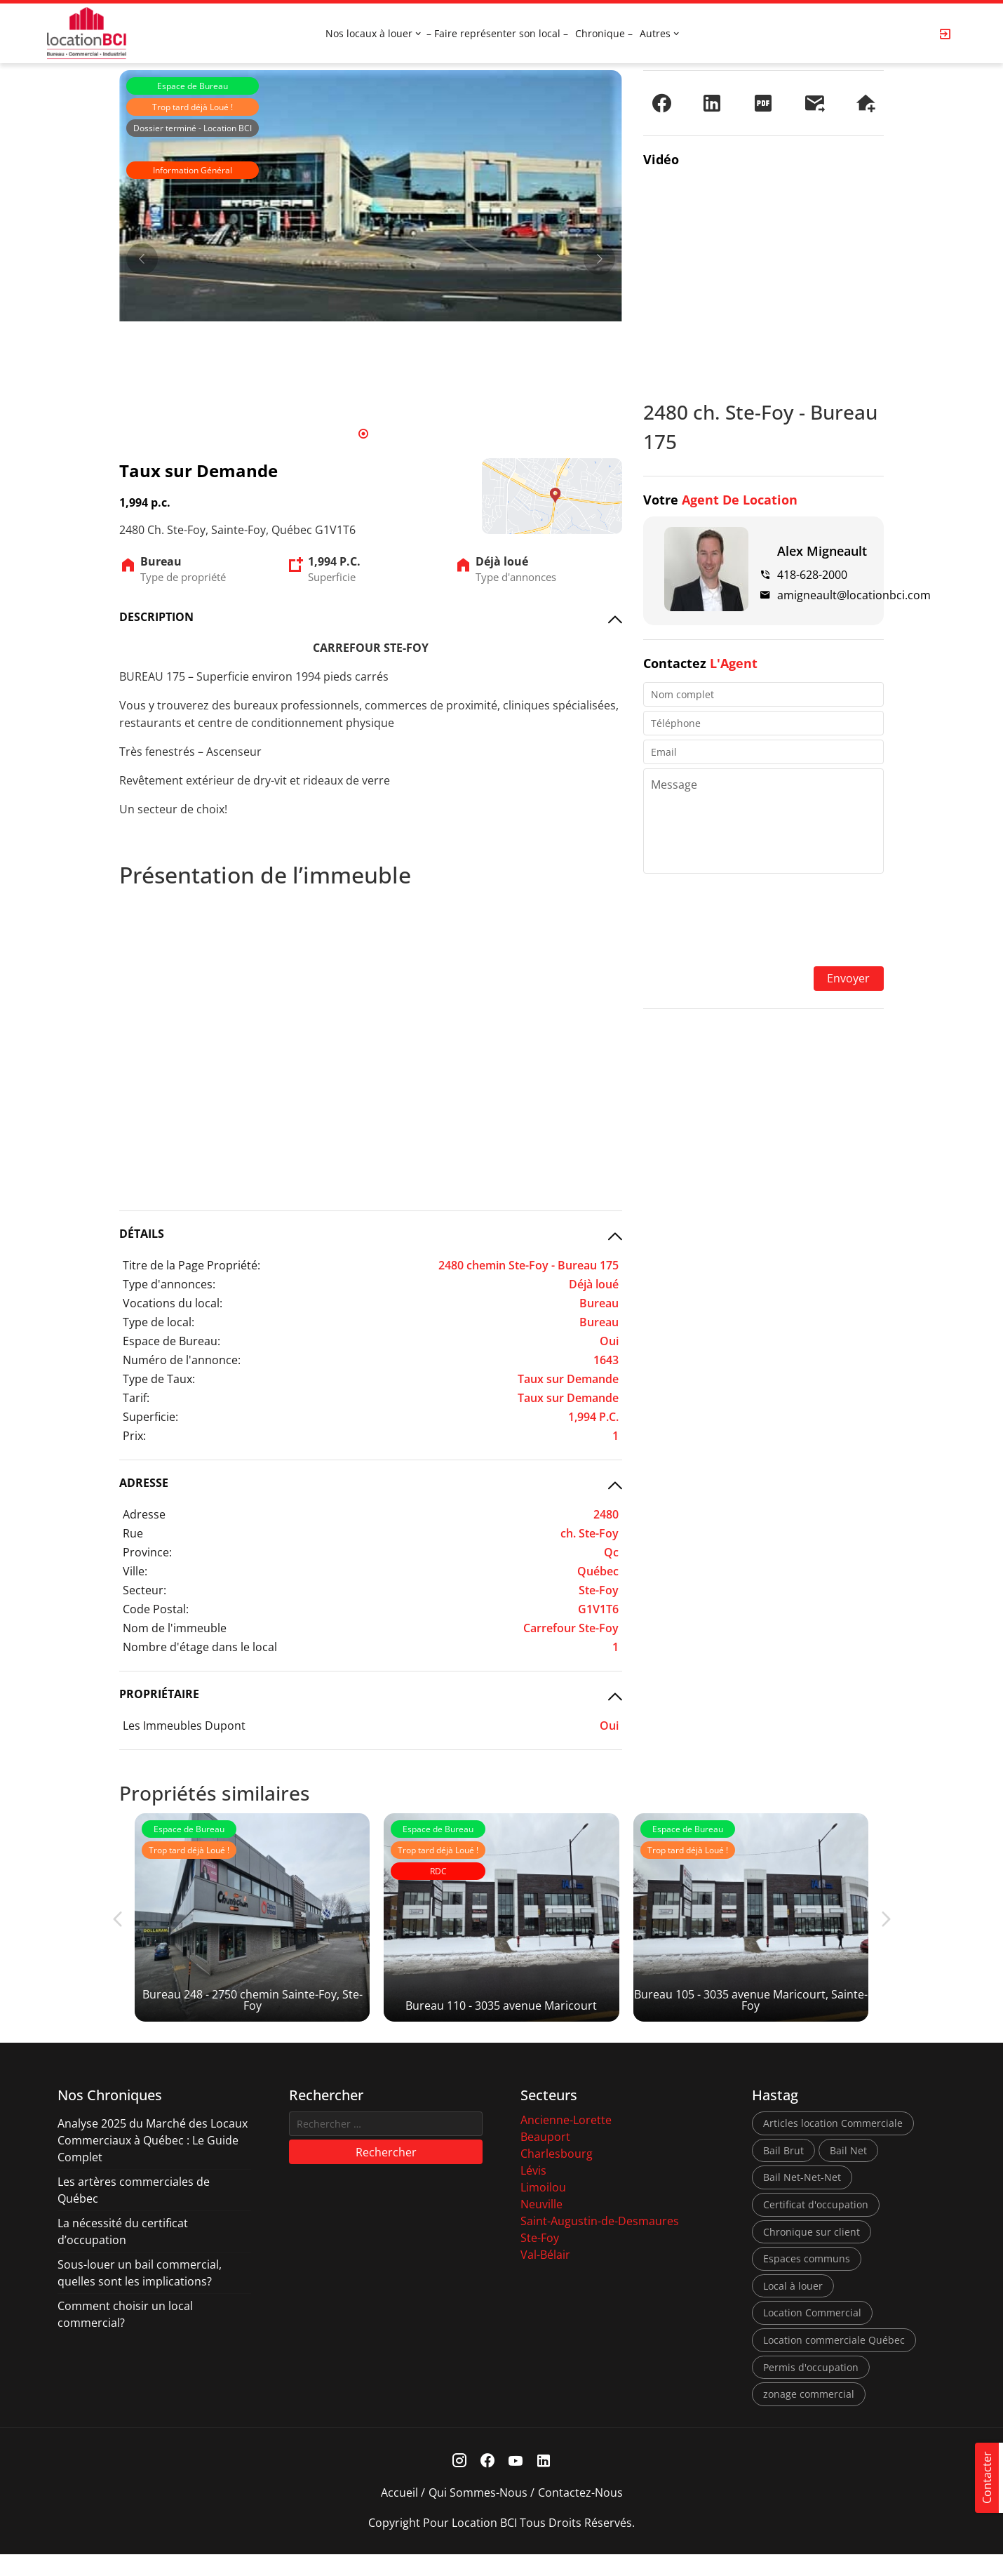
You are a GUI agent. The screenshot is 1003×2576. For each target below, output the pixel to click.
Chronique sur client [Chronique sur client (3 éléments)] (811, 2253)
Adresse (144, 1514)
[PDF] (763, 103)
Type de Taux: (159, 1379)
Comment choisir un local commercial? (125, 2336)
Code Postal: (156, 1609)
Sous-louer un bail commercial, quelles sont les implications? (140, 2294)
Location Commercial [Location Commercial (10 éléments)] (812, 2334)
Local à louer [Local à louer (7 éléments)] (793, 2307)
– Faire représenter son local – (497, 33)
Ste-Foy (539, 2259)
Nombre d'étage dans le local (200, 1647)
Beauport (545, 2158)
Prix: (134, 1435)
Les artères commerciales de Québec (134, 2212)
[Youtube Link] (516, 2483)
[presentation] (763, 921)
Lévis (533, 2192)
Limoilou (543, 2209)
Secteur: (144, 1590)
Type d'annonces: (169, 1284)
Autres (655, 33)
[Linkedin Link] (544, 2483)
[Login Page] (945, 33)
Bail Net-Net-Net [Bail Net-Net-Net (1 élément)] (802, 2198)
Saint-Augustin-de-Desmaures (599, 2242)
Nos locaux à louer (368, 33)
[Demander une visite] (865, 103)
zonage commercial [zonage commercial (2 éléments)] (808, 2415)
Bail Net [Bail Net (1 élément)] (848, 2172)
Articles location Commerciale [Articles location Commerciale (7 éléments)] (833, 2144)
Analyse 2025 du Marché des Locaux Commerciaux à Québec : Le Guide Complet (153, 2162)
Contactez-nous (580, 2514)
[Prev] (142, 258)
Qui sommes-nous (478, 2514)
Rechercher (386, 2173)
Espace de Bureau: (171, 1341)
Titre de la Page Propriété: (191, 1265)
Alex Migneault (822, 550)
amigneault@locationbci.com (854, 595)
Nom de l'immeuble (175, 1628)
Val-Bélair (545, 2276)
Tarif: (136, 1398)
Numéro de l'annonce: (182, 1360)
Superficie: (150, 1416)
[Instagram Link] (459, 2483)
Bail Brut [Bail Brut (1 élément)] (783, 2172)
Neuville (541, 2226)
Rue (133, 1533)
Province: (147, 1552)
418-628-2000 (812, 574)
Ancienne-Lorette (566, 2141)
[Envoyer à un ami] (814, 103)
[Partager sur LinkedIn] (711, 103)
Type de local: (158, 1322)
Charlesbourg (556, 2175)
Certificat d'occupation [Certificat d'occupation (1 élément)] (815, 2226)
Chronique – (604, 33)
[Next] (599, 258)
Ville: (135, 1571)
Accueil (399, 2514)
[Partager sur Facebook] (661, 103)
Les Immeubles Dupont (184, 1725)
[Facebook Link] (488, 2483)
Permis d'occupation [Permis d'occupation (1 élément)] (811, 2388)
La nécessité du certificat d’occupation (123, 2253)
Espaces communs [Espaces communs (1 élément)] (806, 2280)
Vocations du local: (172, 1303)
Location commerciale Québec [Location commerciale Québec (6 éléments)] (834, 2361)
